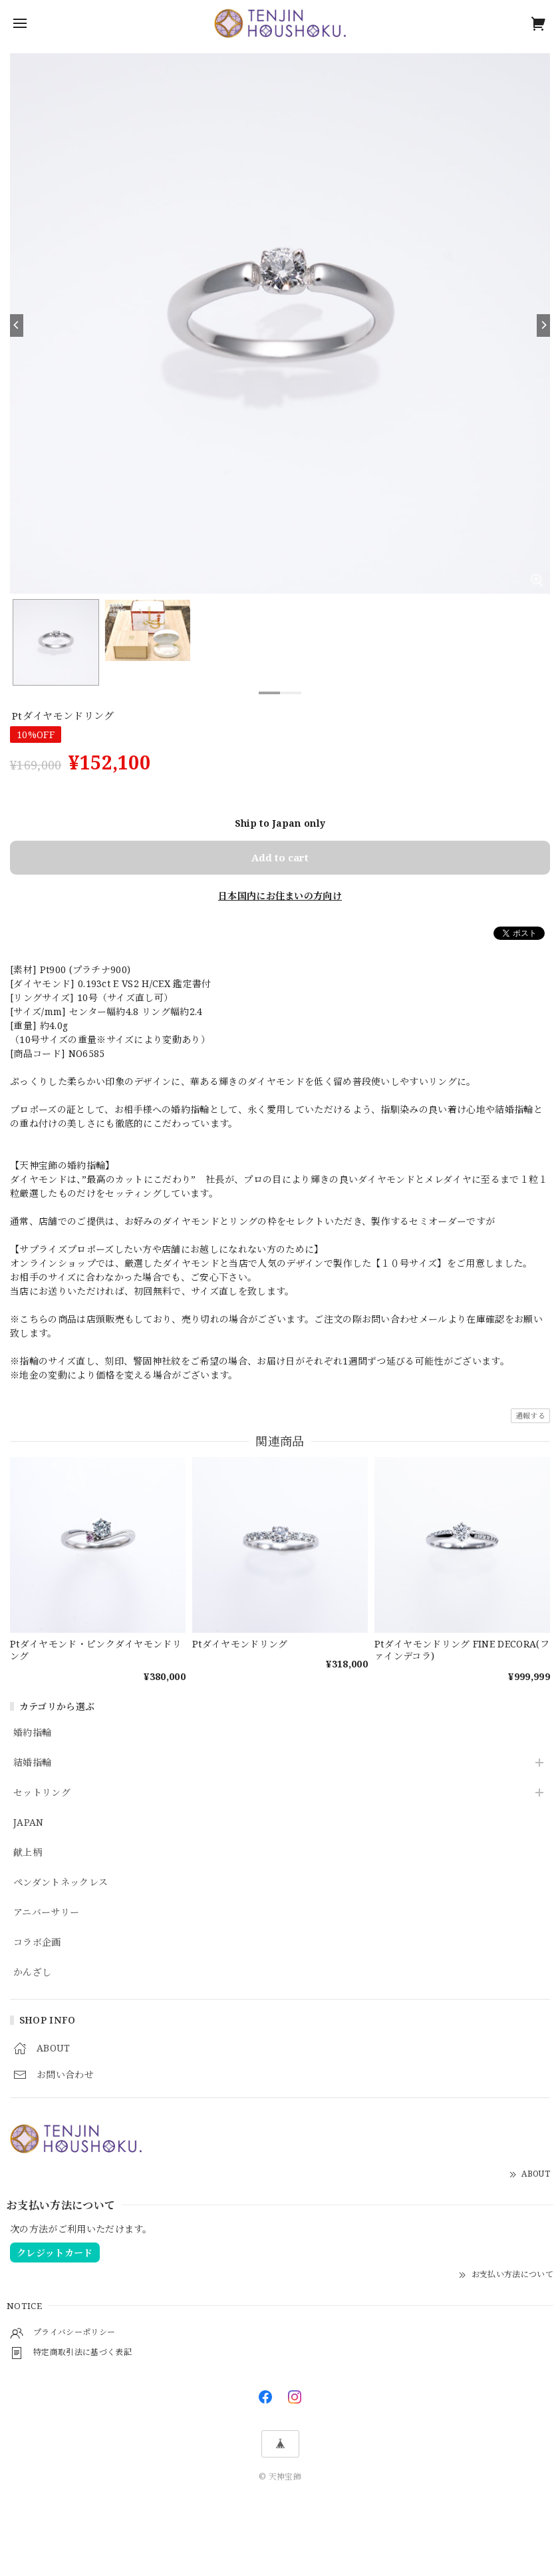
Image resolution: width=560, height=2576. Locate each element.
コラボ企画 (37, 1942)
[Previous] (16, 325)
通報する (530, 1415)
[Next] (543, 325)
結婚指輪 (32, 1763)
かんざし (32, 1972)
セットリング (41, 1793)
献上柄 (27, 1852)
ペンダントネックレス (60, 1882)
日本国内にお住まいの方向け (280, 895)
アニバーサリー (46, 1912)
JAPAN (28, 1822)
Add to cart (280, 857)
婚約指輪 (32, 1733)
